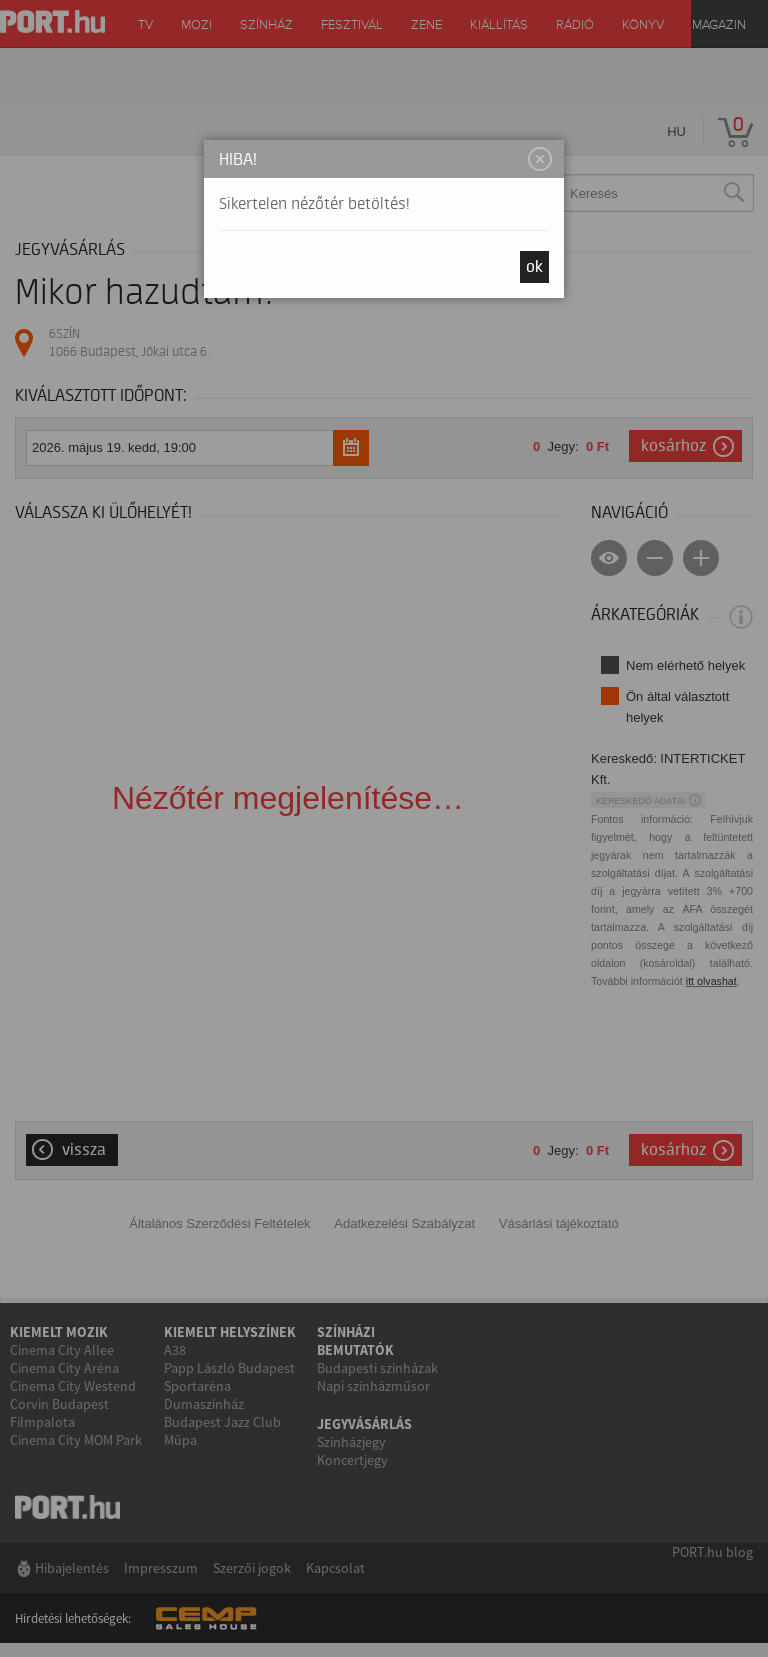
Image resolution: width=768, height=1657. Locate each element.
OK (534, 267)
